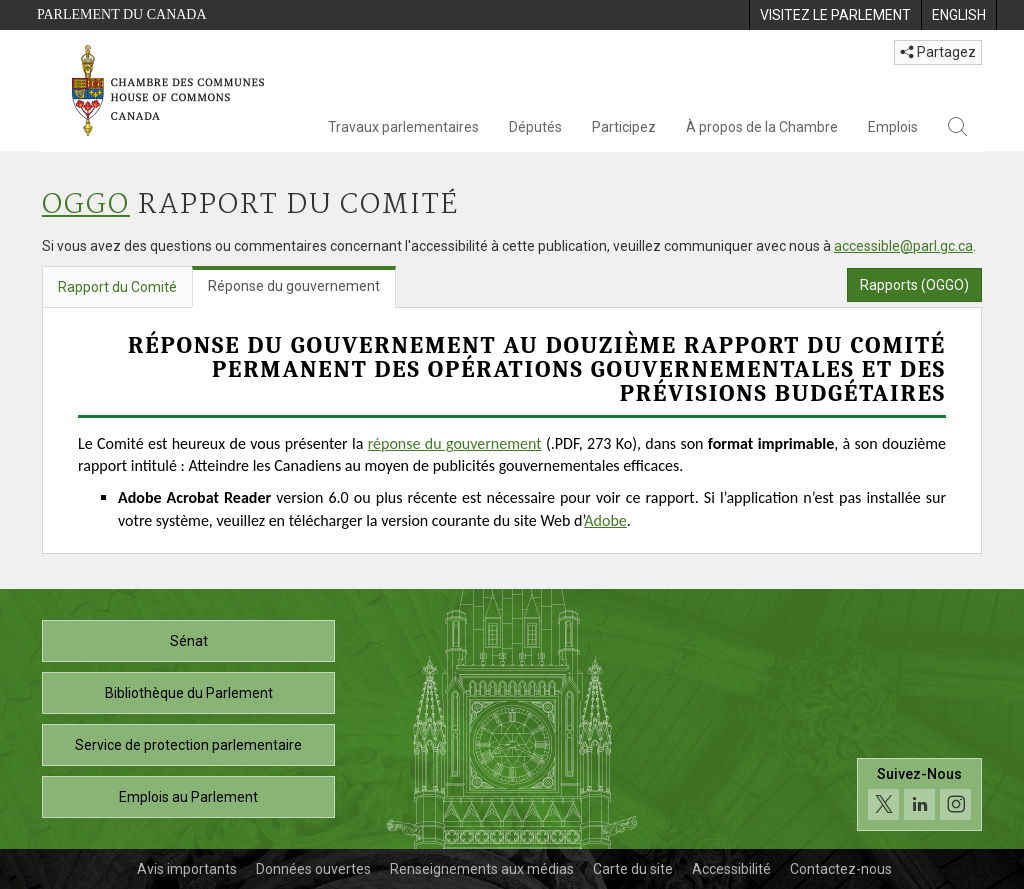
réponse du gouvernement (455, 443)
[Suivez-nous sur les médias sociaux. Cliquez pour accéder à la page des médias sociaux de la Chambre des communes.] (919, 794)
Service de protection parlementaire (188, 745)
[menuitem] (835, 15)
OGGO (86, 205)
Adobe (605, 520)
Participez (624, 127)
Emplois (893, 127)
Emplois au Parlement (188, 797)
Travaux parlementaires (403, 127)
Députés (535, 127)
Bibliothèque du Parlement (189, 693)
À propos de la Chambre (762, 127)
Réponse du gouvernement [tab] (294, 286)
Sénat (189, 641)
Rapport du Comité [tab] (117, 287)
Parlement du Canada (122, 14)
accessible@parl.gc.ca (903, 246)
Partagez (938, 52)
